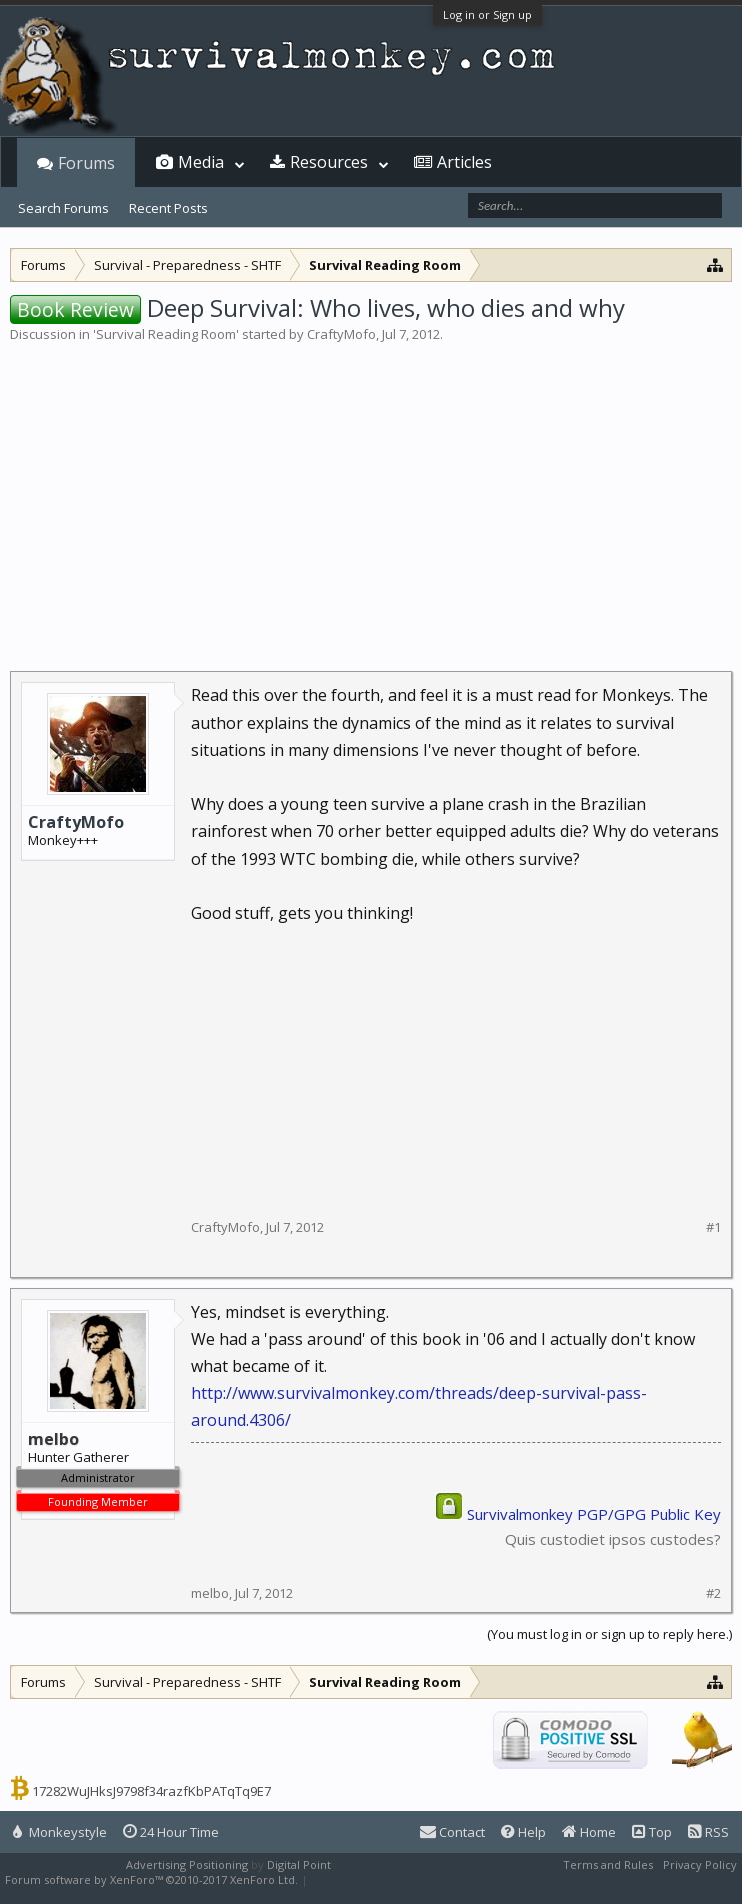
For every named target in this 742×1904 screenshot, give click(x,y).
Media (201, 162)
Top (652, 1832)
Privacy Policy (700, 1864)
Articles (464, 162)
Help (523, 1832)
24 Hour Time (171, 1832)
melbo (210, 1593)
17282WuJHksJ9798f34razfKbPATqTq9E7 (151, 1791)
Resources (329, 162)
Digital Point (299, 1864)
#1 (713, 1227)
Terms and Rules (608, 1864)
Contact (452, 1832)
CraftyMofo (341, 334)
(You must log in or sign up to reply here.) (609, 1634)
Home (589, 1832)
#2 (713, 1593)
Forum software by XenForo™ (151, 1879)
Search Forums (63, 208)
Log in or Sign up (487, 14)
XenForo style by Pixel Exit (381, 1879)
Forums (86, 163)
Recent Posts (168, 208)
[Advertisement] (371, 494)
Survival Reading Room (166, 334)
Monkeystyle (60, 1832)
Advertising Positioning (187, 1864)
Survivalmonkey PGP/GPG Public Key (594, 1514)
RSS (708, 1832)
